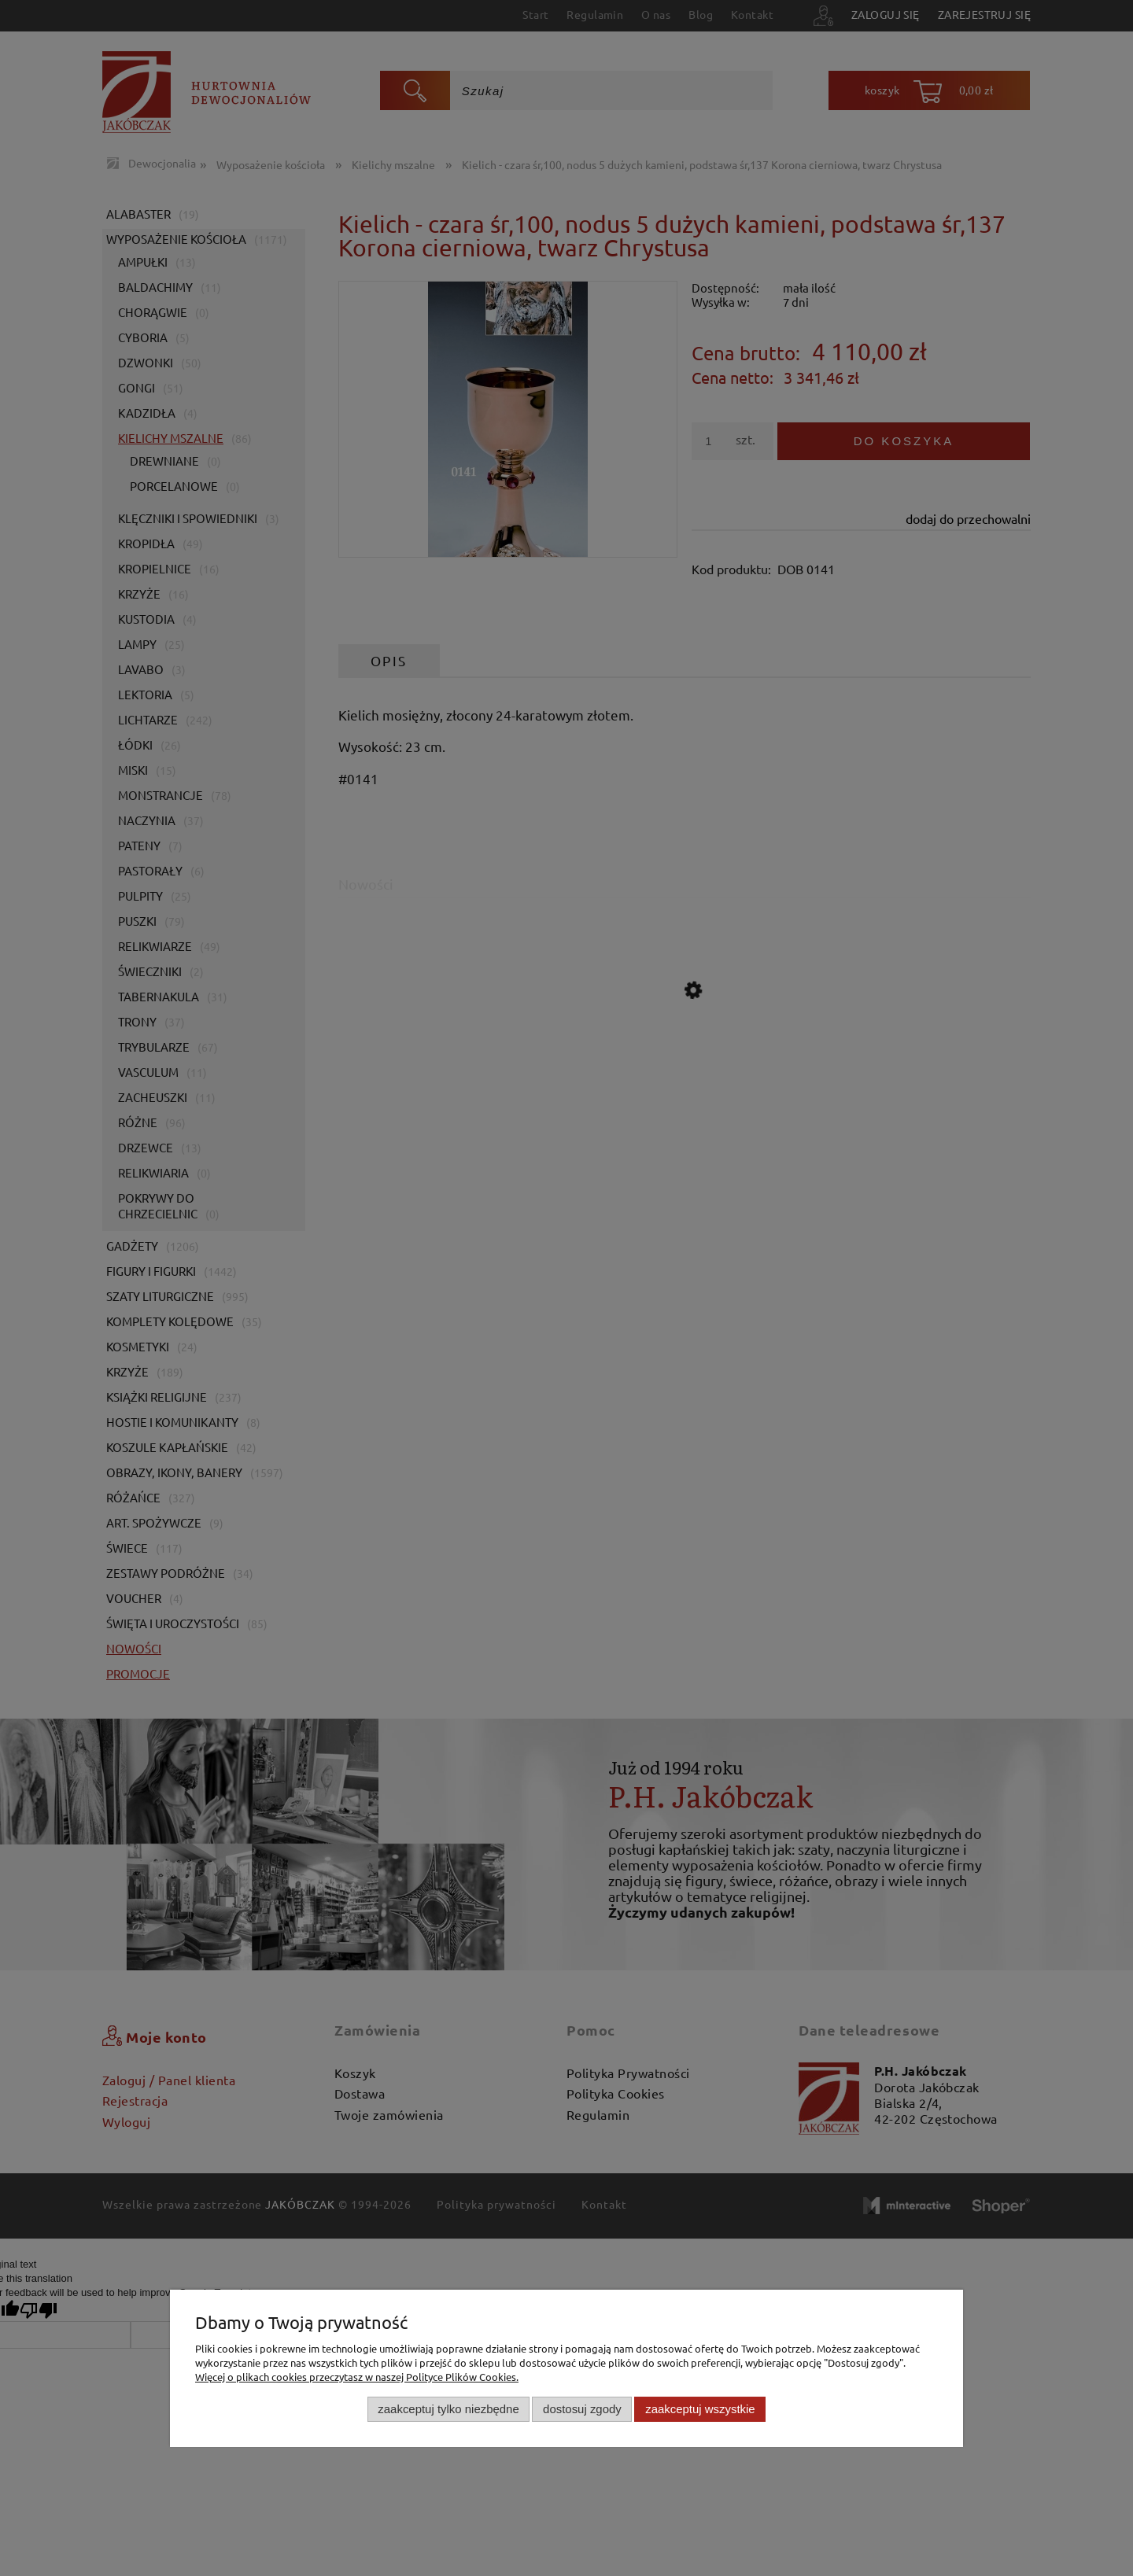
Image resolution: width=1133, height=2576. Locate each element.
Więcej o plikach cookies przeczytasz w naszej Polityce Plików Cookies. (357, 2376)
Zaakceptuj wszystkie (700, 2409)
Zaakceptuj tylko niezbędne (448, 2409)
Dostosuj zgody (582, 2409)
